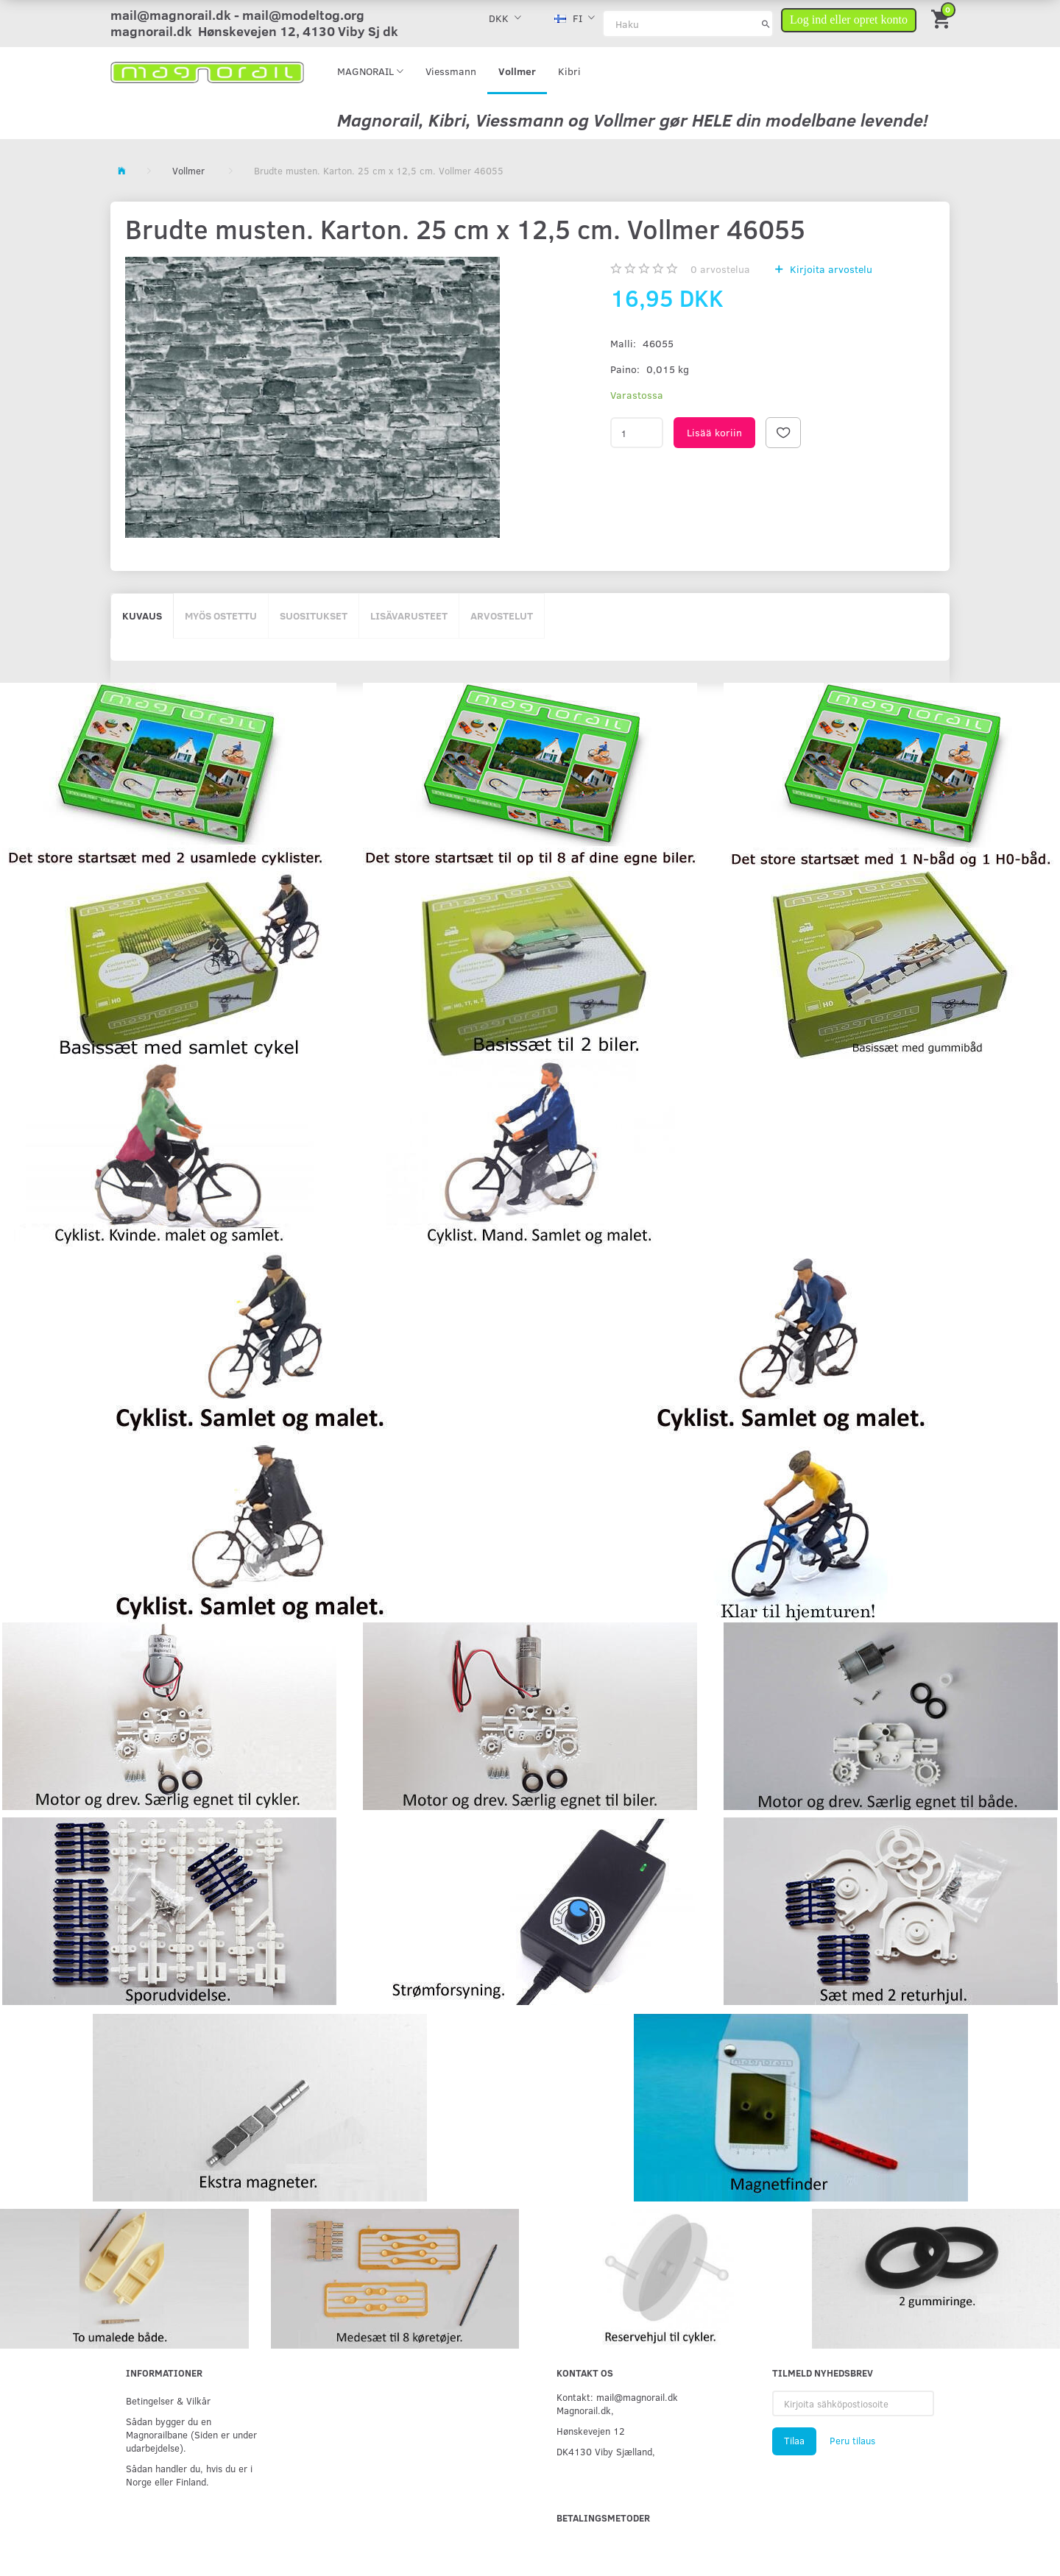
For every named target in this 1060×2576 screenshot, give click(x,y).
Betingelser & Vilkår (168, 2400)
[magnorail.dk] (207, 71)
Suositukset (313, 615)
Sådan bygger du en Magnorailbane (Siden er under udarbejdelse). (191, 2434)
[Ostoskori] (942, 18)
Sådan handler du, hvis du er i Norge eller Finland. (189, 2475)
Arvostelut (501, 615)
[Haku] (766, 23)
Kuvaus (142, 615)
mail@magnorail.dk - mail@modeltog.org (237, 15)
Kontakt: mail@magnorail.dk (617, 2397)
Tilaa (794, 2440)
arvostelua (720, 269)
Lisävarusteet (409, 615)
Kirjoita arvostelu (829, 269)
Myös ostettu (221, 615)
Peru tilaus (852, 2440)
